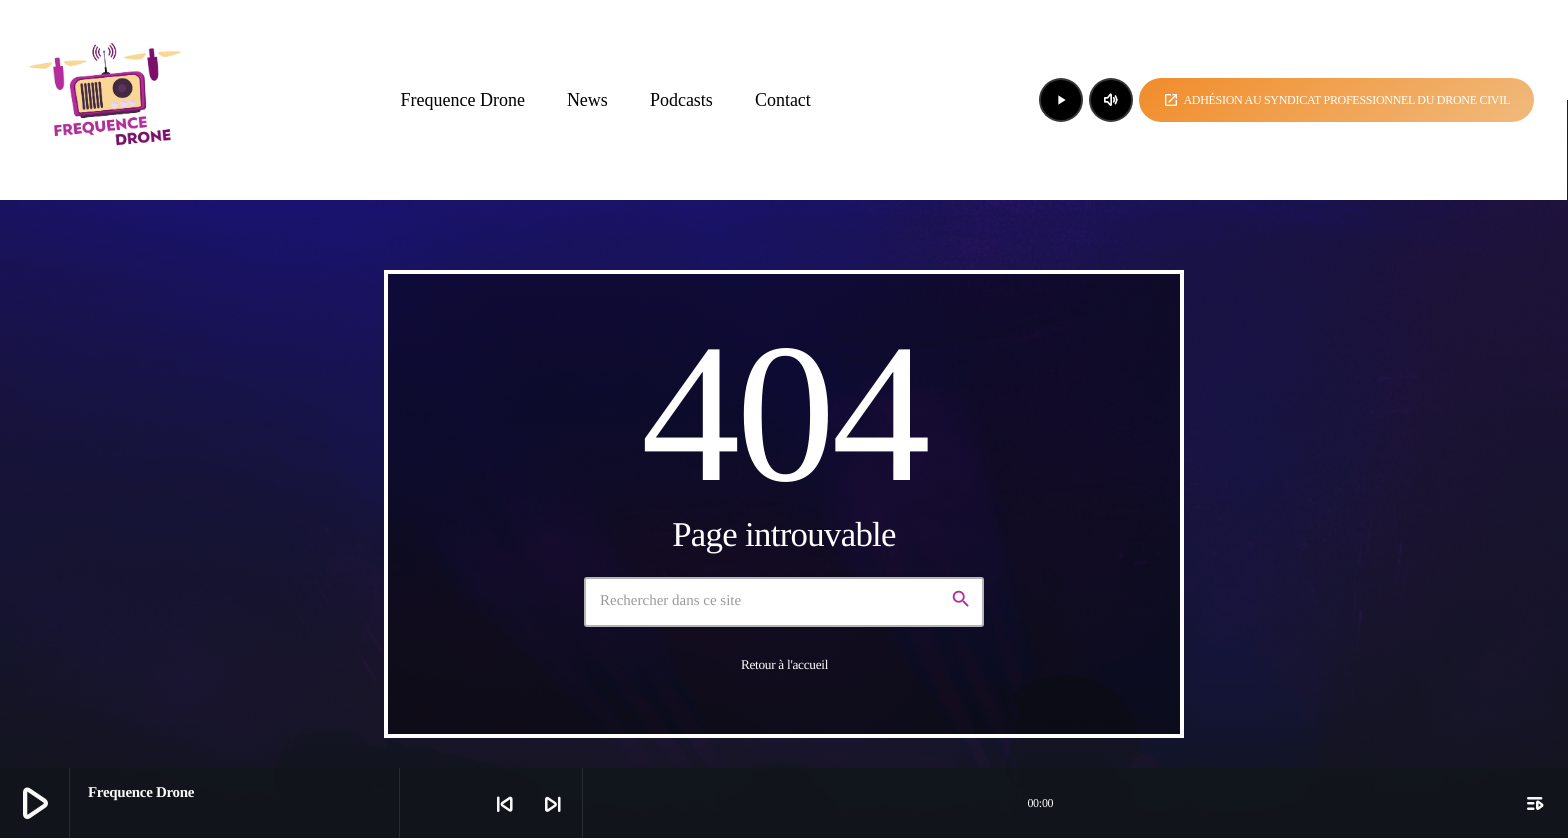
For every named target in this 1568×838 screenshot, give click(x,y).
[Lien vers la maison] (107, 100)
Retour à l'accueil (784, 664)
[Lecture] (1061, 100)
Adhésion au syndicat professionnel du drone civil (1336, 100)
